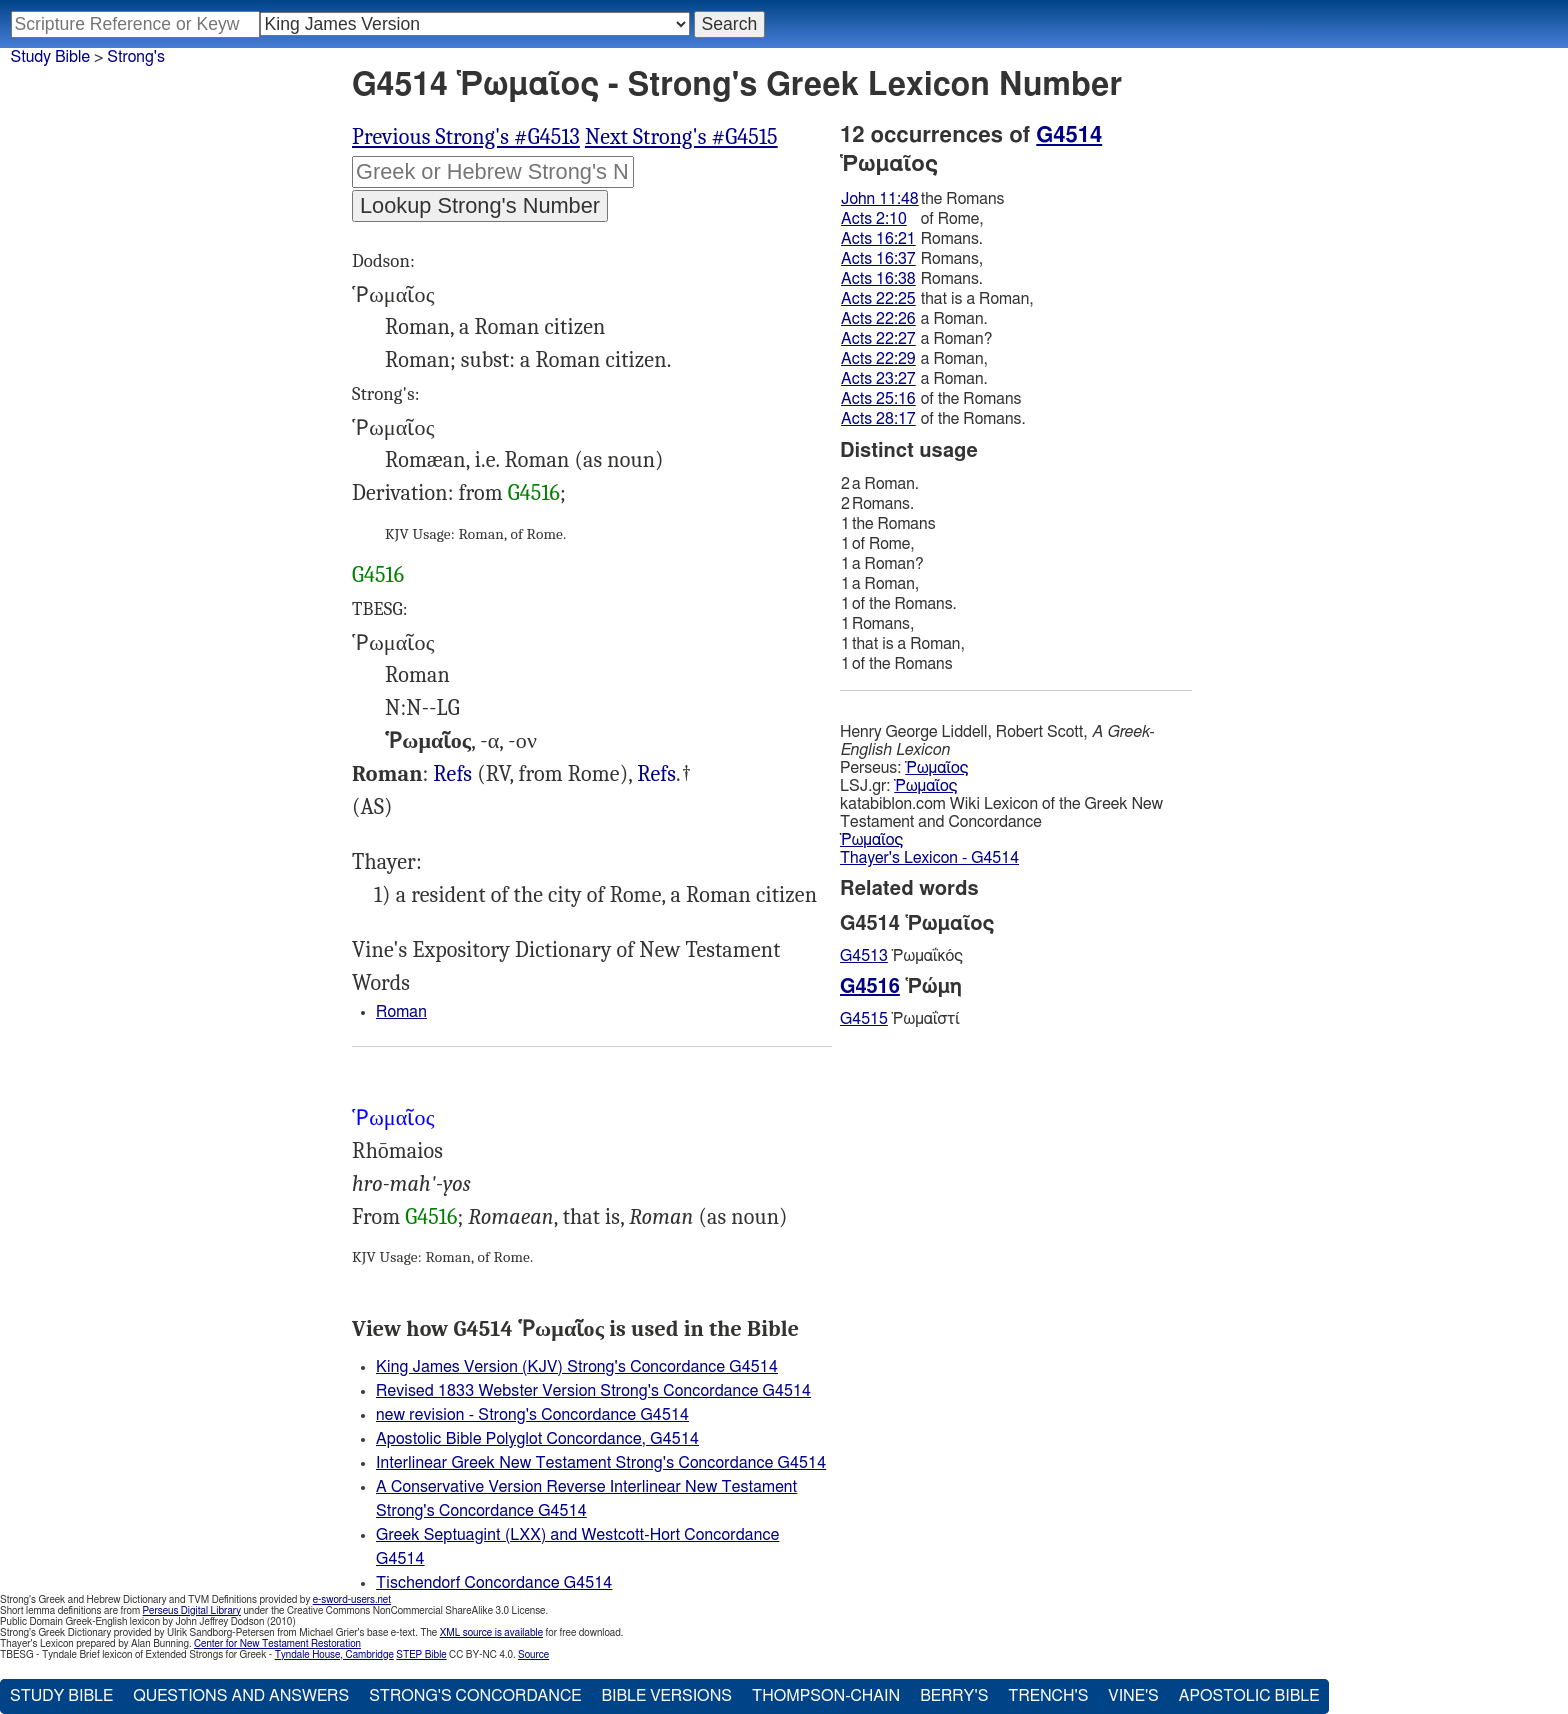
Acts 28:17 (878, 419)
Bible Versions (666, 1696)
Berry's (954, 1696)
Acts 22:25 (878, 299)
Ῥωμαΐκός (901, 956)
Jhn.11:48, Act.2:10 (452, 774)
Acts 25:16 (878, 399)
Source (533, 1655)
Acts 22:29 (878, 359)
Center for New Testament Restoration (277, 1644)
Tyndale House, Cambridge (334, 1655)
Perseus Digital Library (192, 1611)
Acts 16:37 (878, 259)
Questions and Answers (241, 1696)
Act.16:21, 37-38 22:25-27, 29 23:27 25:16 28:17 (656, 774)
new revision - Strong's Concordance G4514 (532, 1415)
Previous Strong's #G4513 (466, 137)
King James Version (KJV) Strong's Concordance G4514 (577, 1367)
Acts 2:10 (874, 219)
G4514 (1069, 135)
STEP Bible (421, 1655)
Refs (452, 774)
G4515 (864, 1019)
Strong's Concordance (475, 1696)
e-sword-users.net (352, 1600)
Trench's (1048, 1696)
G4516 (534, 493)
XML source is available (491, 1633)
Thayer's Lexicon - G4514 (929, 858)
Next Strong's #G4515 (681, 137)
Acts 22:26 (878, 319)
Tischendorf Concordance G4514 (494, 1583)
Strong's (136, 57)
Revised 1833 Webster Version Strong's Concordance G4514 (593, 1391)
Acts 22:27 (878, 339)
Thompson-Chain (826, 1696)
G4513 (864, 956)
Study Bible (50, 57)
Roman (401, 1012)
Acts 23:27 (878, 379)
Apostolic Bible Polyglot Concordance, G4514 (537, 1439)
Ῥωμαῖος (936, 768)
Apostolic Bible (1249, 1696)
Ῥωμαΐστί (900, 1019)
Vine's (1133, 1696)
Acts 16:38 (878, 279)
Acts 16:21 (878, 239)
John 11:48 (880, 199)
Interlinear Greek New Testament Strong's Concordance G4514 (601, 1463)
